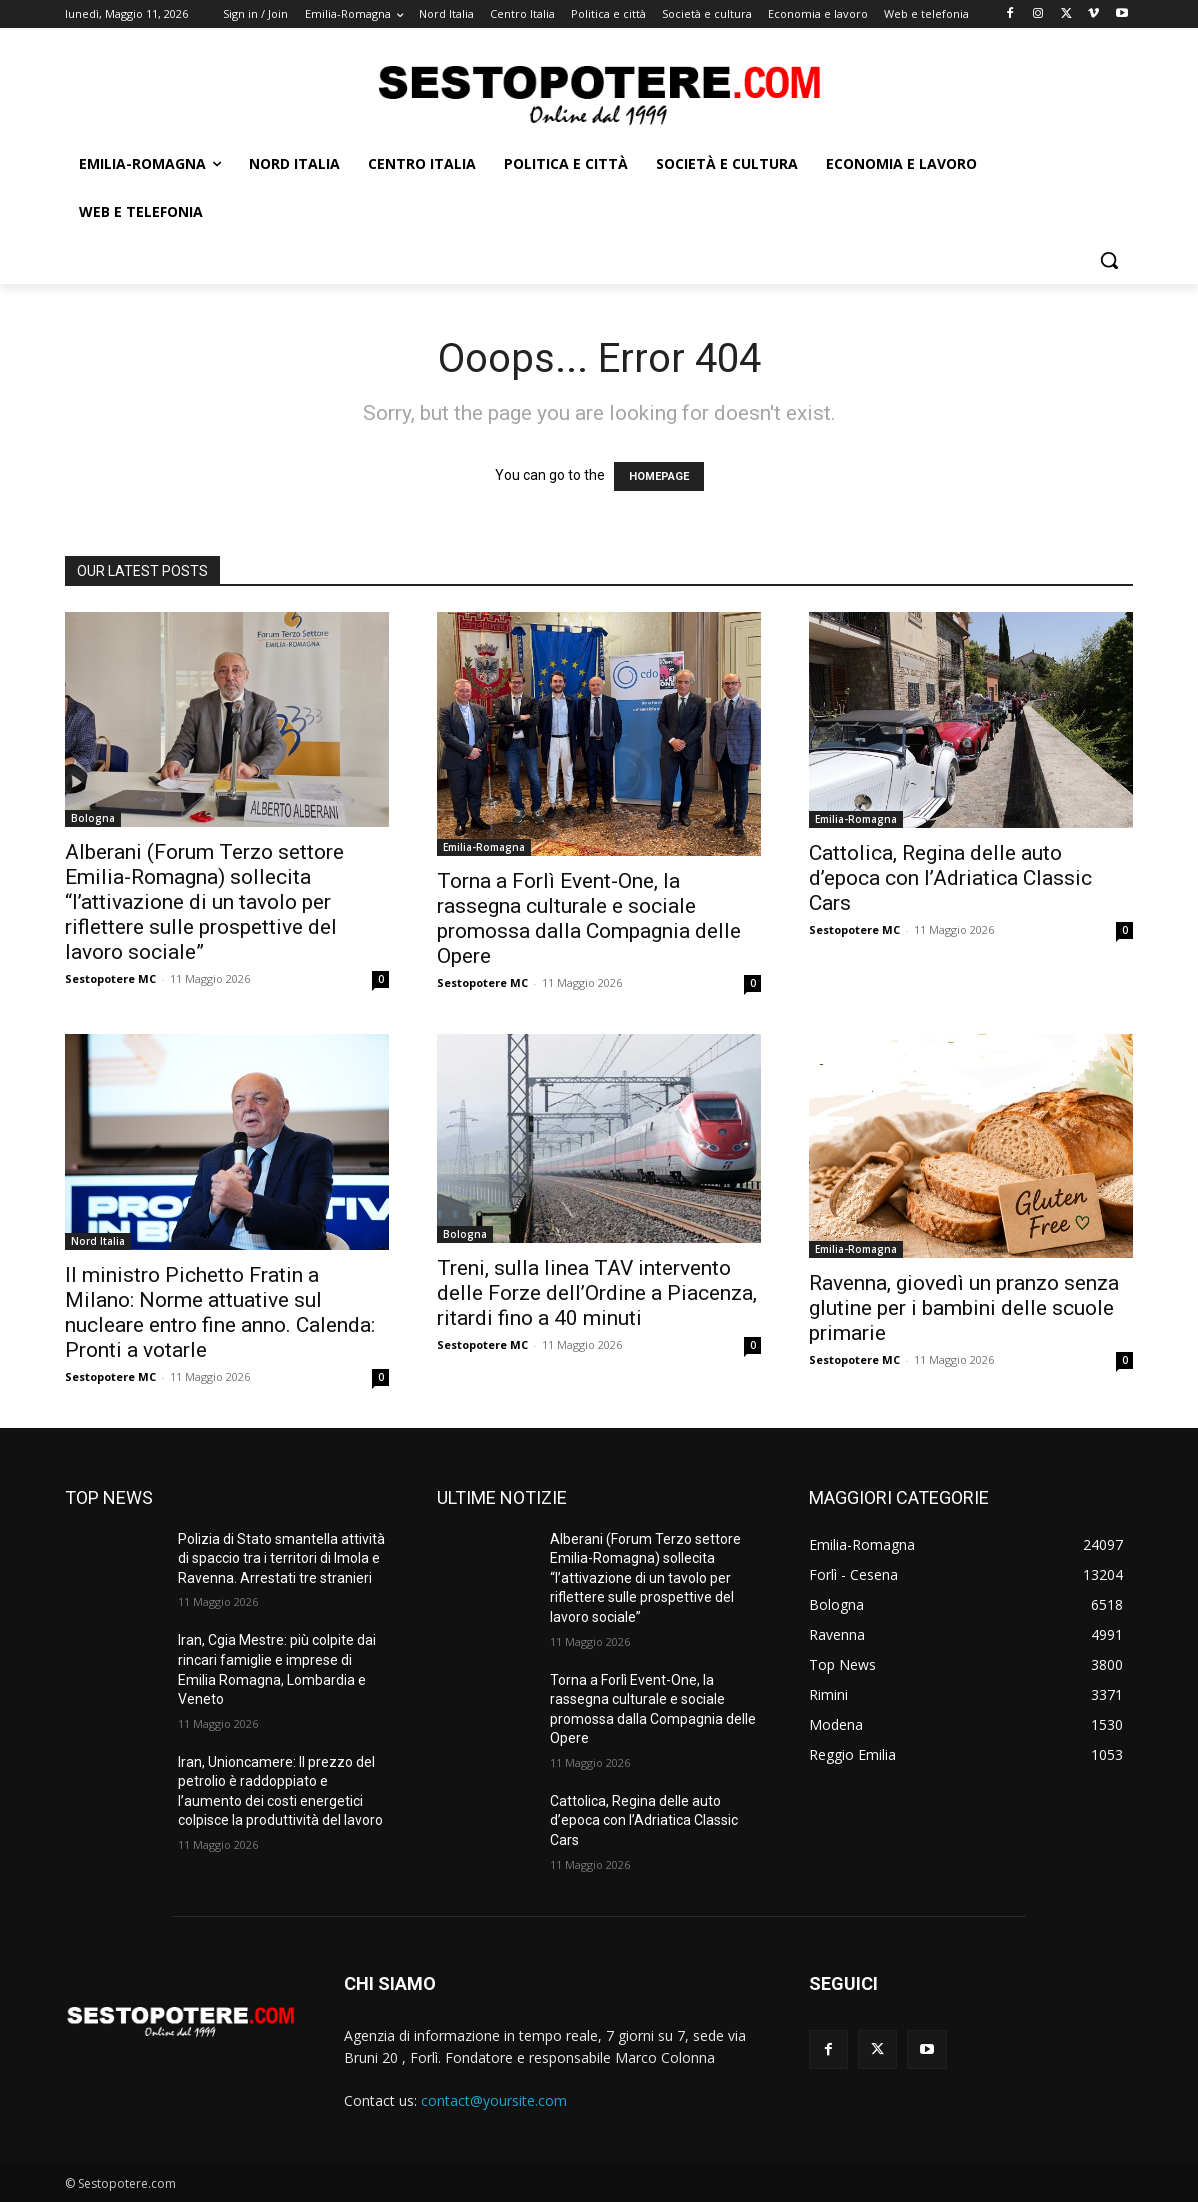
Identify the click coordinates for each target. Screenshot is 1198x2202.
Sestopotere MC (110, 978)
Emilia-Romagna (484, 847)
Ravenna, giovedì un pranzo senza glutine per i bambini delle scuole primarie (964, 1308)
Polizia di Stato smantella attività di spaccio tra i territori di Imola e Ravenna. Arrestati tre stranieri (281, 1558)
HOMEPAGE (659, 476)
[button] (1109, 260)
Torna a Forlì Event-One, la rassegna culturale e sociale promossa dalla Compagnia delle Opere (589, 918)
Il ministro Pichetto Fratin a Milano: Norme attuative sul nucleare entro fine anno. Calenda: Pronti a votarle (220, 1312)
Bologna (93, 818)
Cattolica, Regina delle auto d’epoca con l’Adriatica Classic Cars (950, 878)
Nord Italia (98, 1241)
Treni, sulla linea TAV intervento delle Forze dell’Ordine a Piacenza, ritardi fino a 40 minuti (597, 1293)
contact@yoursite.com (494, 2100)
